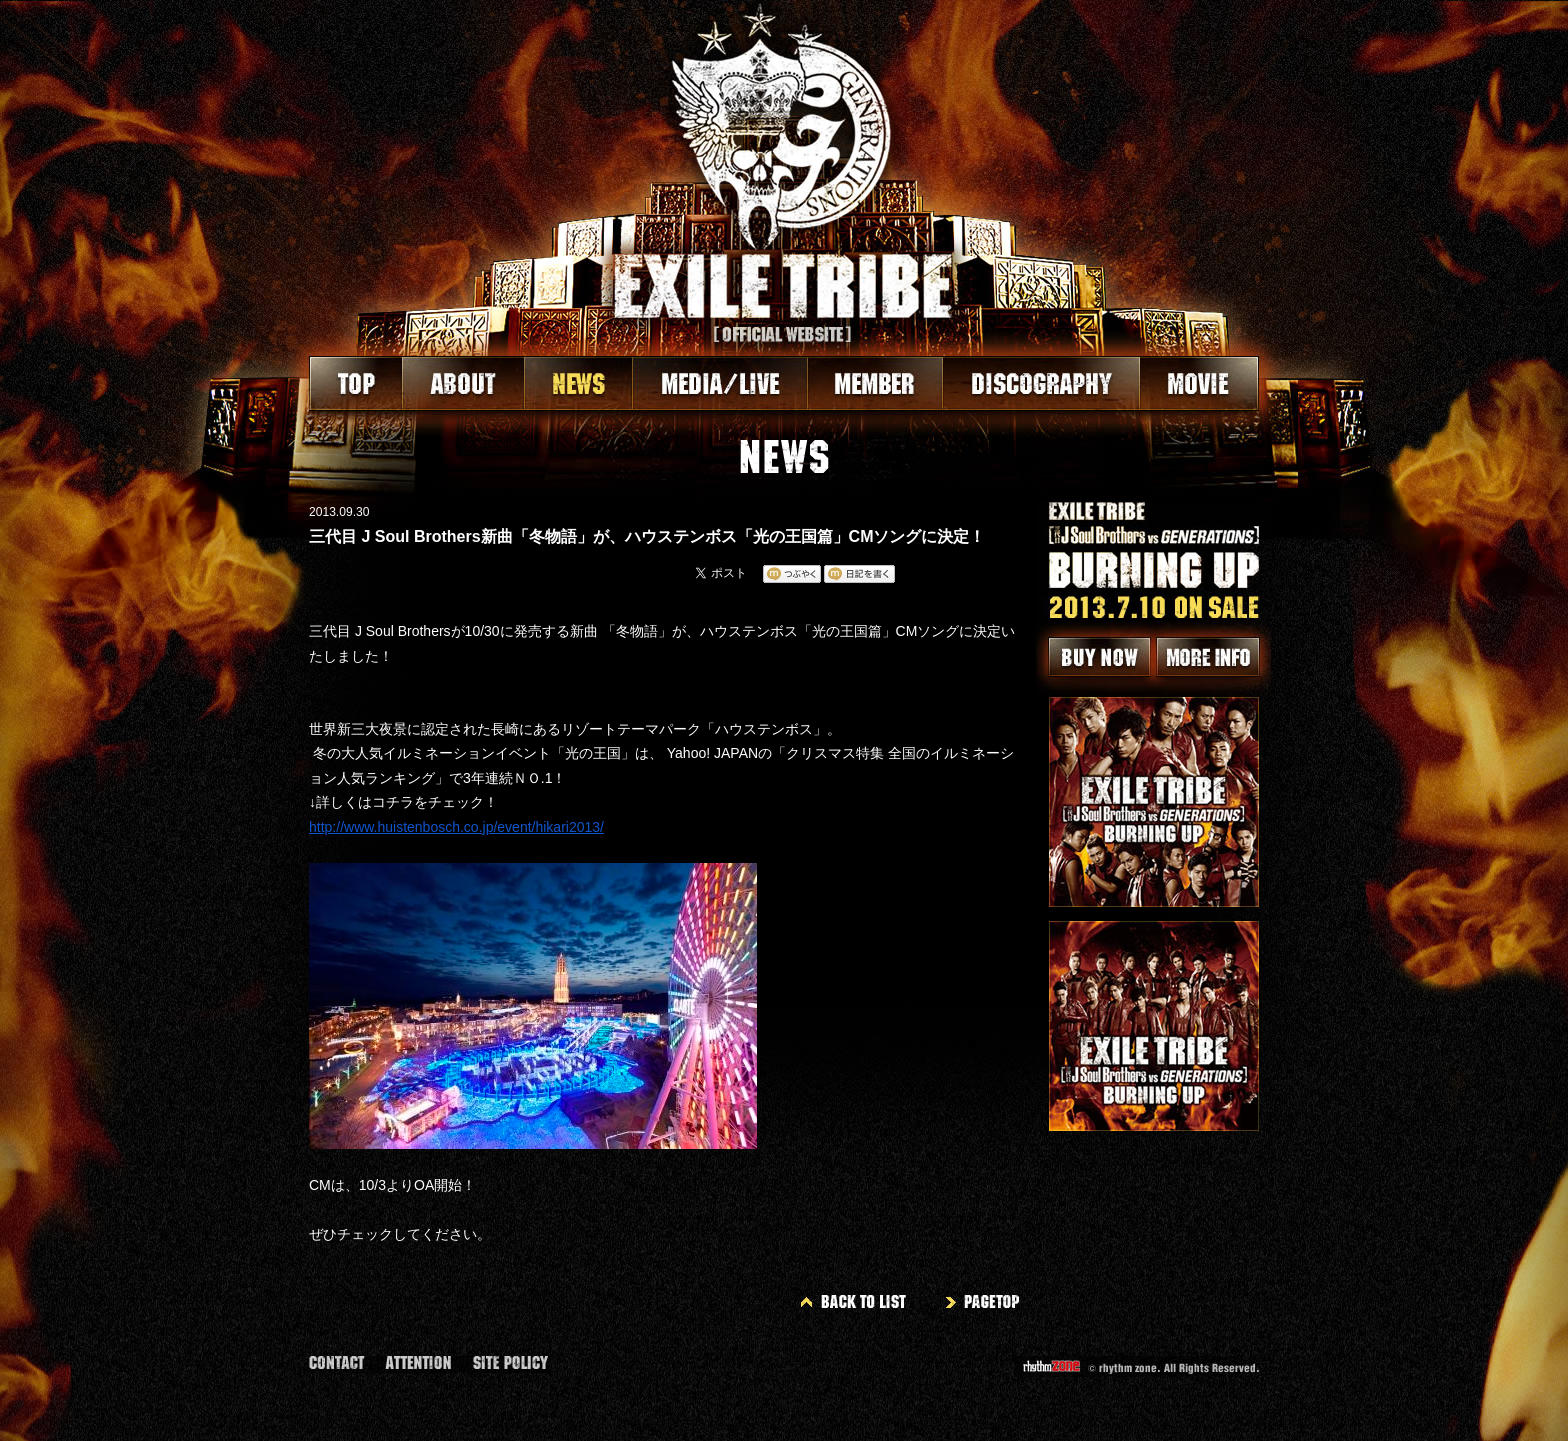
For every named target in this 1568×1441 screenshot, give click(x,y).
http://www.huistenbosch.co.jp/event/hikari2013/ (456, 827)
